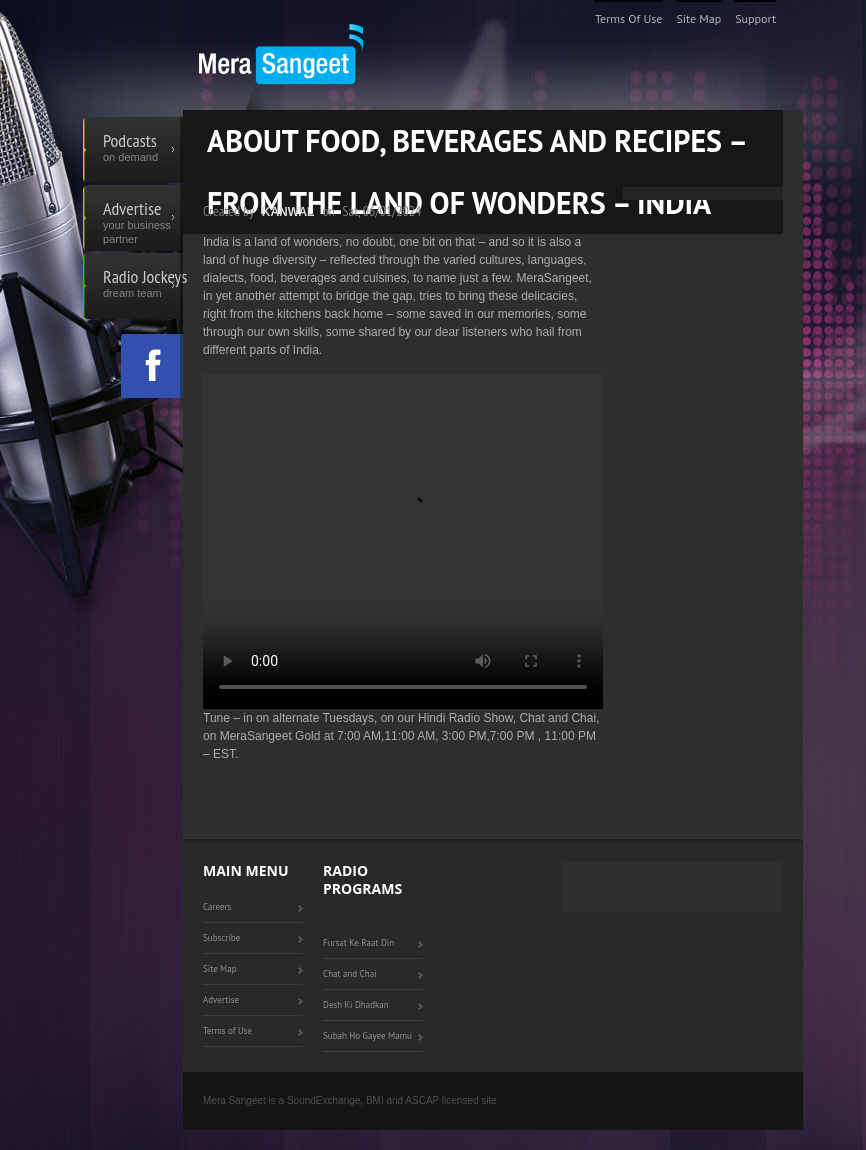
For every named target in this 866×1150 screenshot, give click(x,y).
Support (755, 18)
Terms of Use (629, 18)
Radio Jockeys (143, 286)
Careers (217, 906)
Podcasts (143, 150)
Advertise (143, 218)
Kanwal (288, 212)
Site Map (698, 18)
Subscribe (221, 937)
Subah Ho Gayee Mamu (367, 1035)
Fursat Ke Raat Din (358, 942)
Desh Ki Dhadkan (356, 1004)
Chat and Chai (350, 973)
